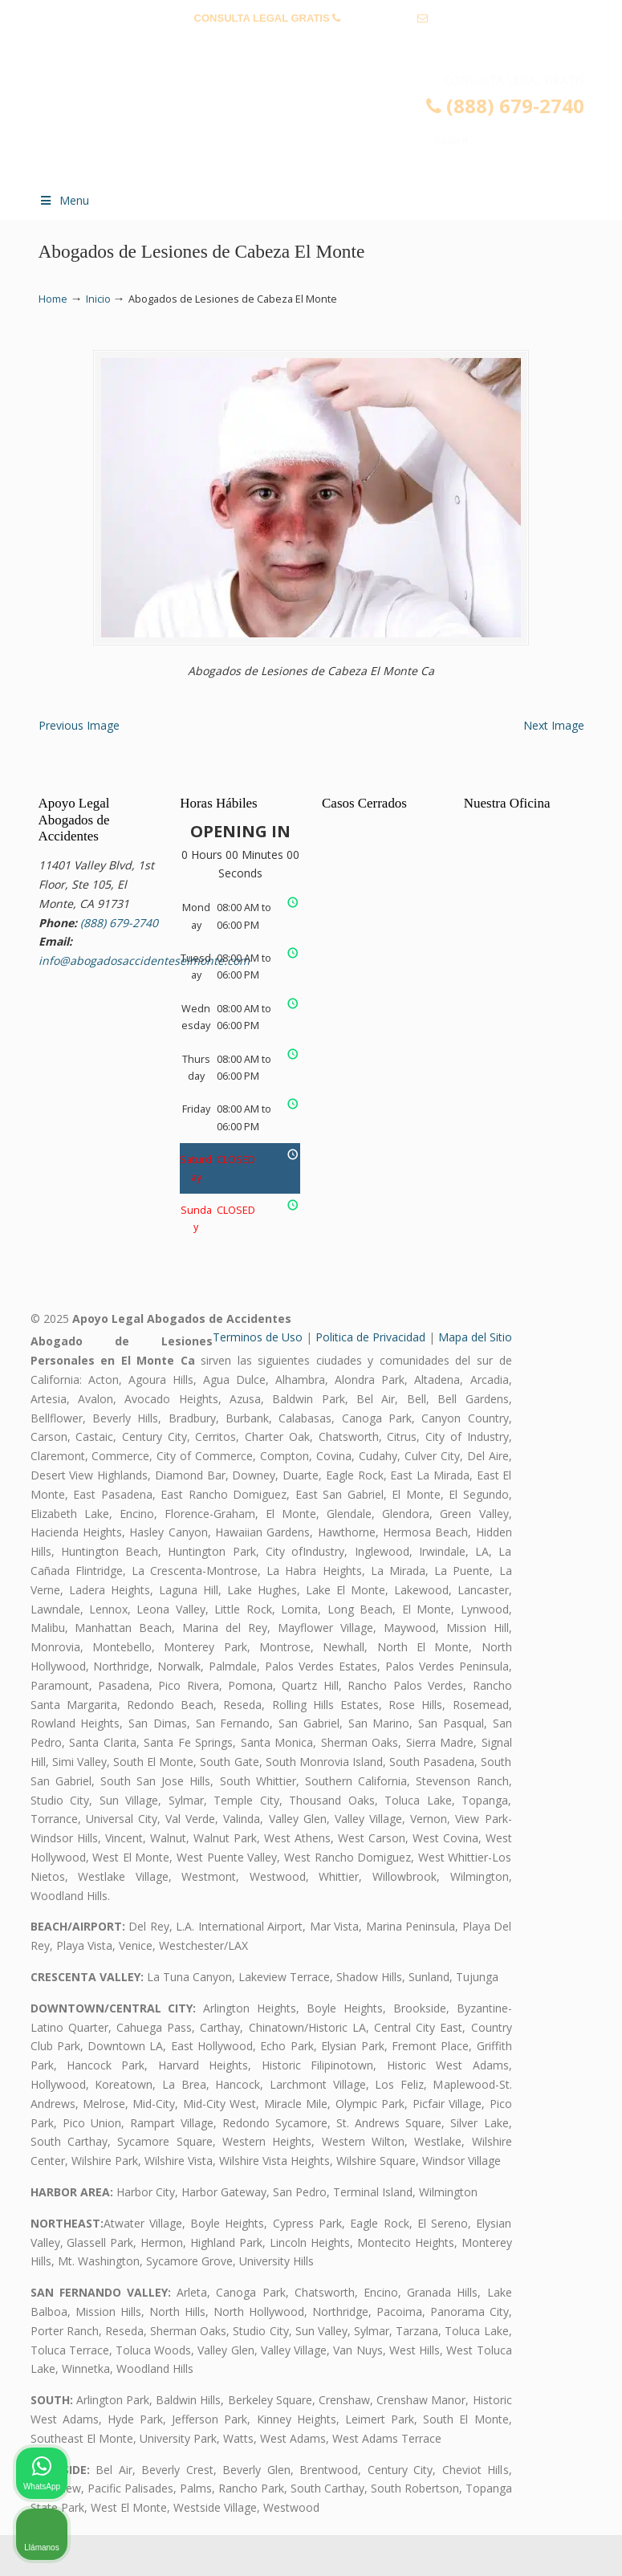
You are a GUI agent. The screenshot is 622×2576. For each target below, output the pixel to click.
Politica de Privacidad (370, 1378)
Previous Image (79, 766)
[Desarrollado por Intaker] (485, 2542)
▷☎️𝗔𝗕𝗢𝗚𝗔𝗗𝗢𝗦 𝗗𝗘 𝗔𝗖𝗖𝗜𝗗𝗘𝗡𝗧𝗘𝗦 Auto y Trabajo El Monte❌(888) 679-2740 (327, 125)
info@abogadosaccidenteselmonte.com (311, 43)
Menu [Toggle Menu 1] (64, 200)
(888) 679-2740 (379, 18)
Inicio (98, 299)
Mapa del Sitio (475, 1378)
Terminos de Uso (258, 1378)
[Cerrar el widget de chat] (569, 2063)
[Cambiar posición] (535, 2063)
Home (53, 299)
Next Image (553, 766)
